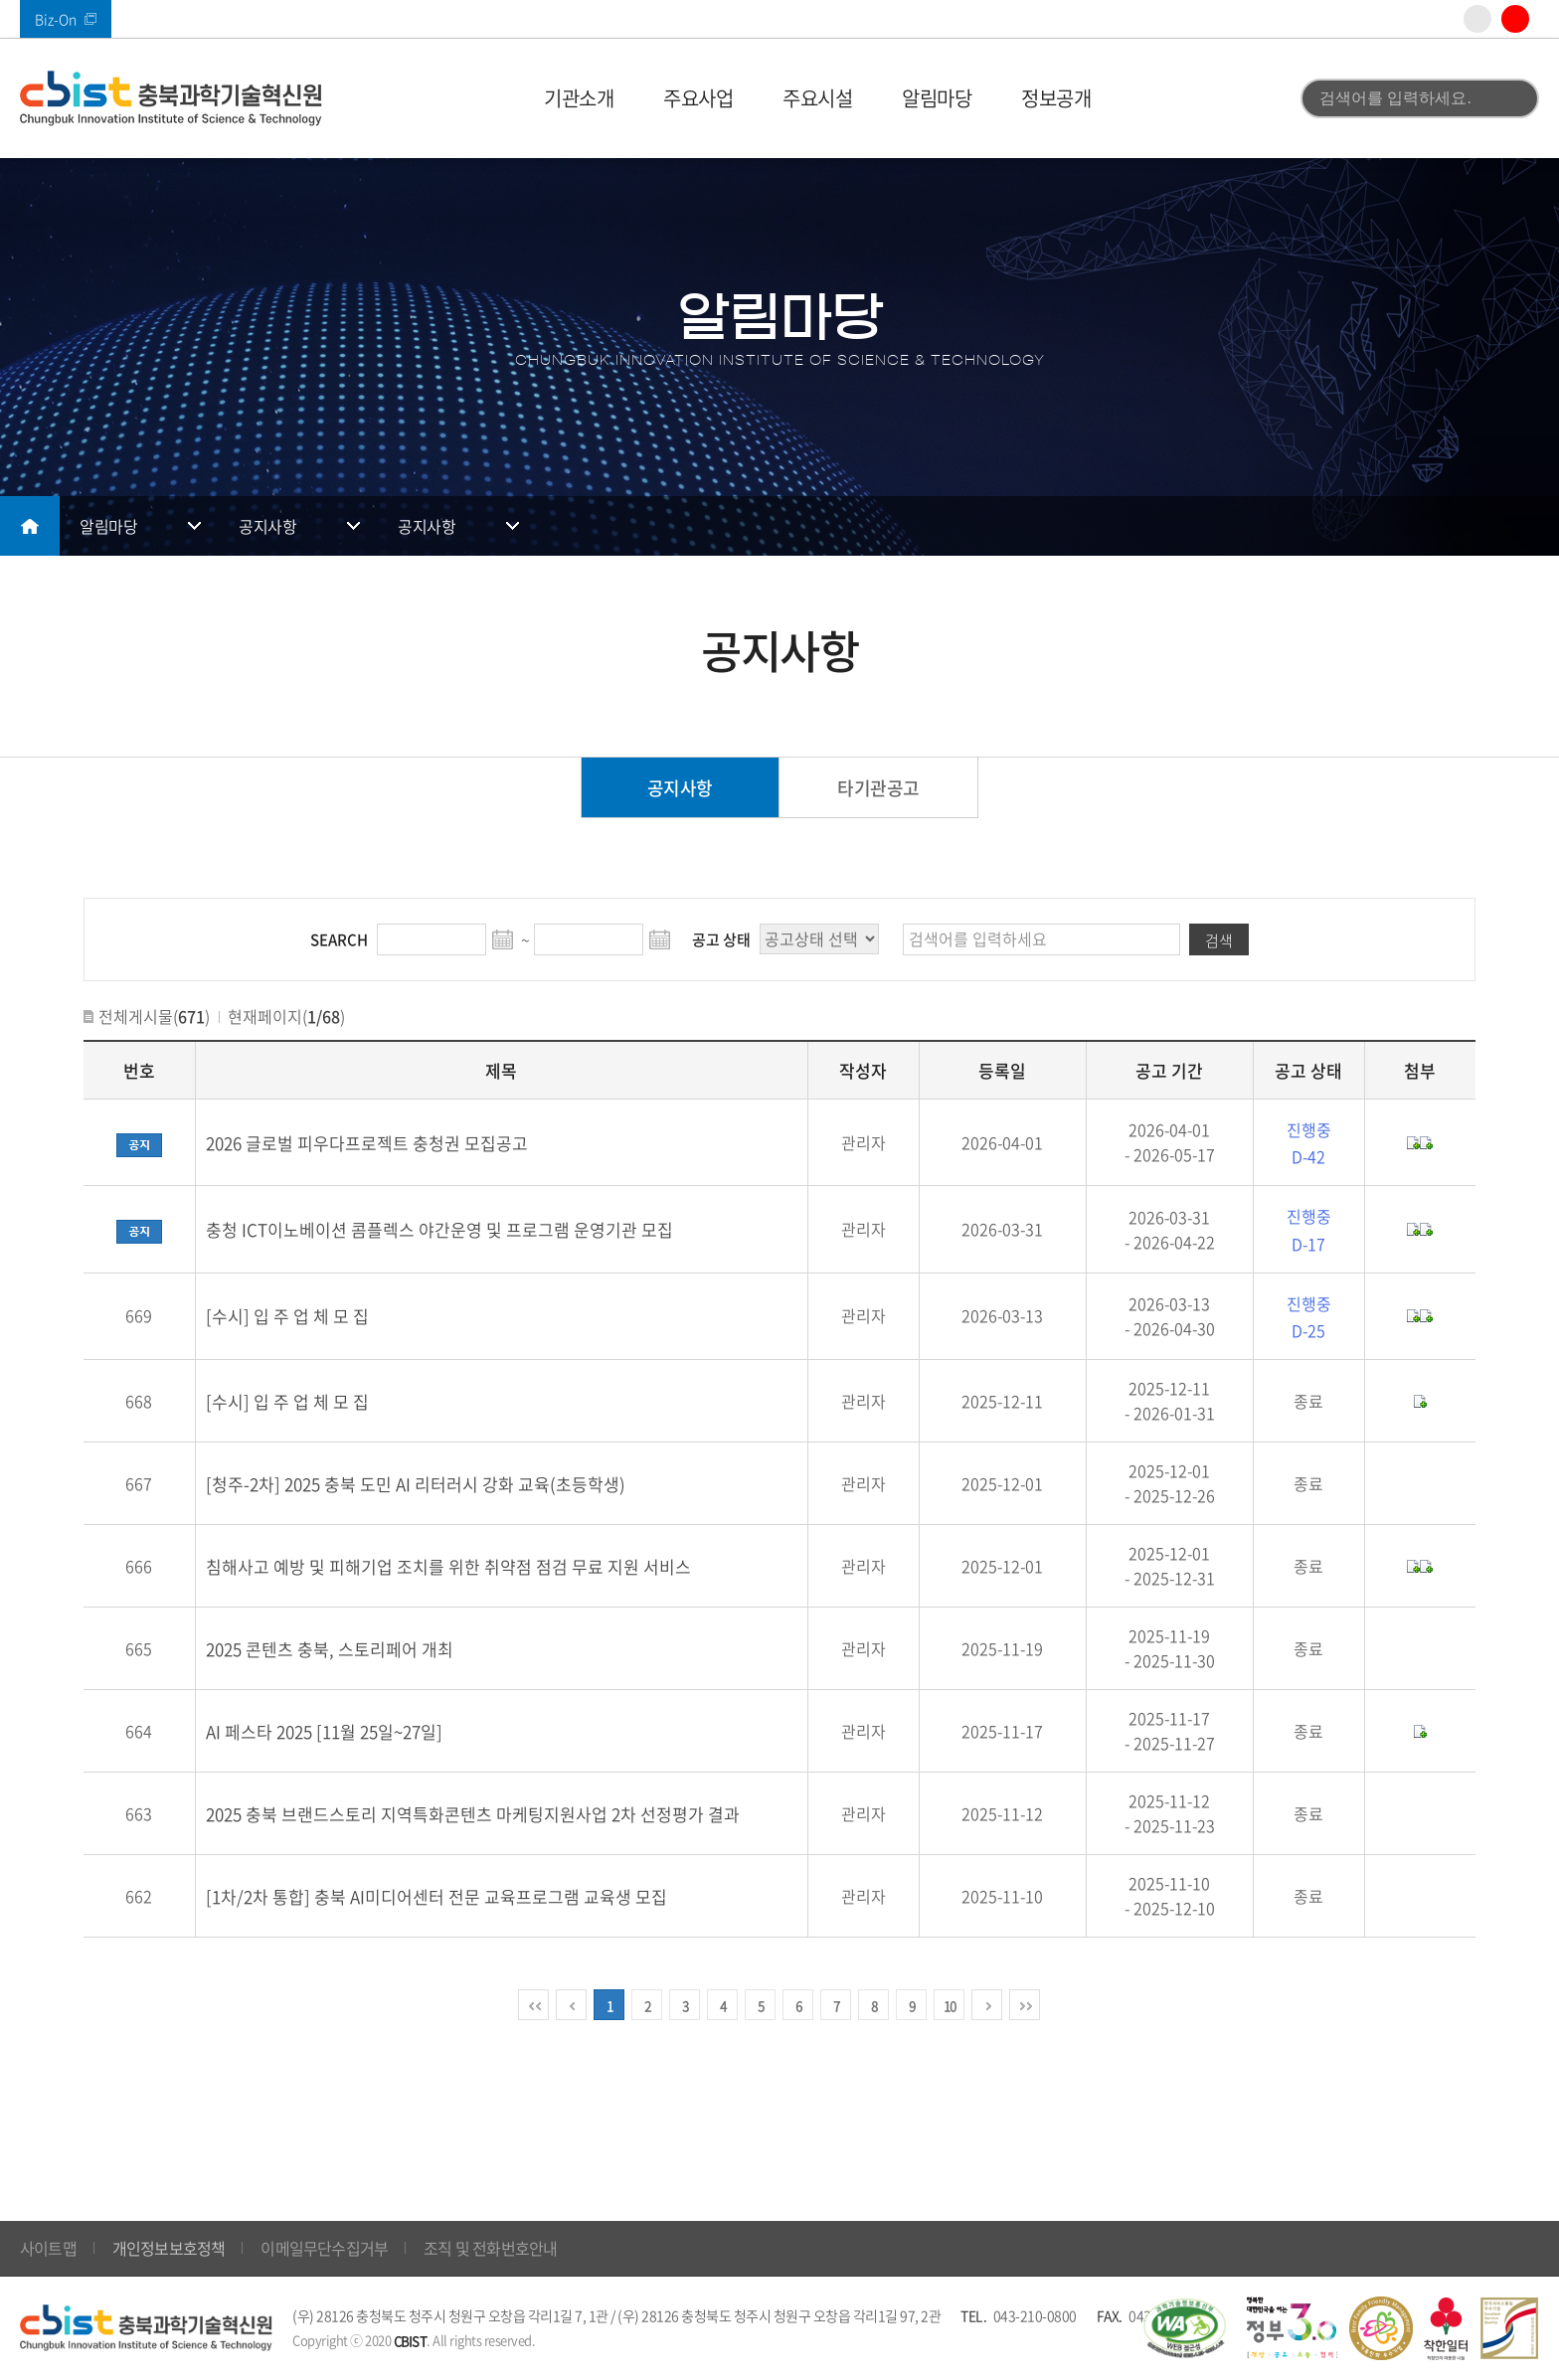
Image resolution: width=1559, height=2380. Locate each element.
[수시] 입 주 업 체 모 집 (287, 1315)
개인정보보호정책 (169, 2248)
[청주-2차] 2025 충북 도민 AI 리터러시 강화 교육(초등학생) (415, 1483)
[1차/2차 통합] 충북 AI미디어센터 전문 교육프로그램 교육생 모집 (436, 1896)
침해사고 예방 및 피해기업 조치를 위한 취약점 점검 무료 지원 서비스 (448, 1566)
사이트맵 (48, 2248)
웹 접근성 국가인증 (1184, 2328)
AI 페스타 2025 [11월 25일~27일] (324, 1731)
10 (949, 2005)
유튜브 (1515, 19)
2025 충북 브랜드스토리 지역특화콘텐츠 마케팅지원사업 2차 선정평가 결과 (473, 1813)
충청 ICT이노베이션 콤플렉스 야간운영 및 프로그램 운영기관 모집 (439, 1229)
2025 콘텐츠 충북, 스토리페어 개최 (329, 1648)
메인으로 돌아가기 (30, 526)
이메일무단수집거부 (324, 2248)
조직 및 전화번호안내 (490, 2248)
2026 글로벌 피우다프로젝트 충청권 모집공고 (367, 1142)
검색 (1512, 98)
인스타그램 (1477, 19)
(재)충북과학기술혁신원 (171, 98)
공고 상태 (721, 939)
